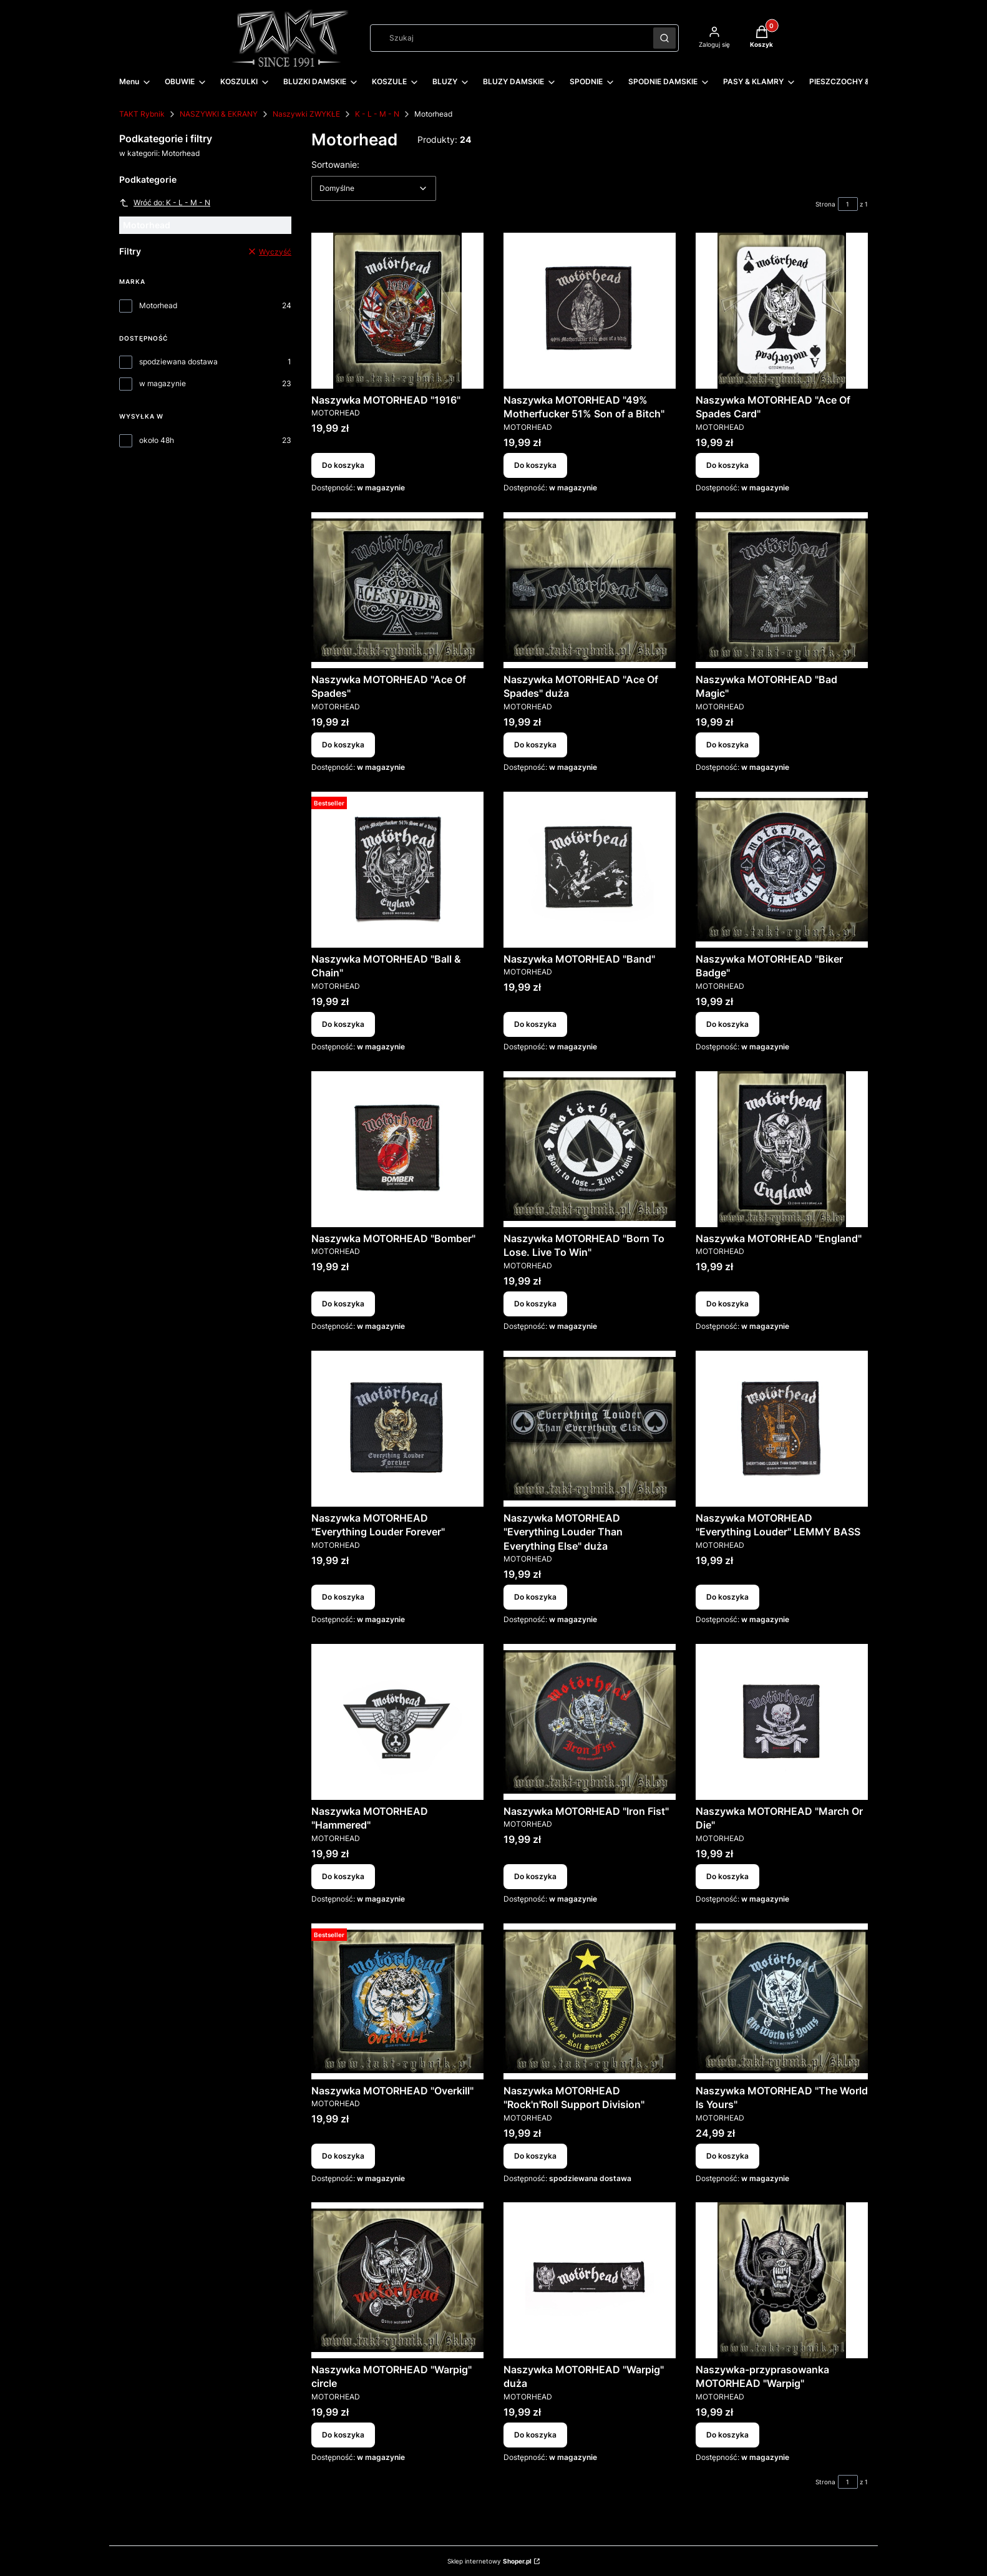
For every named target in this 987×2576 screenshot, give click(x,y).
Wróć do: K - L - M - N (164, 203)
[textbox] (373, 188)
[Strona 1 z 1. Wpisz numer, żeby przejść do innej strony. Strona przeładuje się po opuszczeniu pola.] (848, 204)
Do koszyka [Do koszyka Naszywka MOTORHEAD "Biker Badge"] (727, 1024)
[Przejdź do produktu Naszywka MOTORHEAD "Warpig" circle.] (397, 2280)
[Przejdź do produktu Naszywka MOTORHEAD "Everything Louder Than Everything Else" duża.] (589, 1429)
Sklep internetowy (489, 2561)
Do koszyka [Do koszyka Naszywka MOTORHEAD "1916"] (343, 465)
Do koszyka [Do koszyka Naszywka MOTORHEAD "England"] (727, 1303)
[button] (664, 38)
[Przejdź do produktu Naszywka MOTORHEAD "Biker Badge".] (782, 870)
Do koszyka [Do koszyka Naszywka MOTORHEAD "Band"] (535, 1024)
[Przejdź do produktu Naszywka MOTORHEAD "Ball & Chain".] (397, 870)
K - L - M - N (377, 114)
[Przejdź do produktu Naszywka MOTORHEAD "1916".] (397, 311)
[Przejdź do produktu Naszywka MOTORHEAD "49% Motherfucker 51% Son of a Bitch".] (589, 311)
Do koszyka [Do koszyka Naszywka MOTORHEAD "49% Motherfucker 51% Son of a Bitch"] (535, 465)
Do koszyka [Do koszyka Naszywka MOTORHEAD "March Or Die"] (727, 1876)
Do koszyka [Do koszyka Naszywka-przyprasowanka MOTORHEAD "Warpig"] (727, 2434)
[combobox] (507, 38)
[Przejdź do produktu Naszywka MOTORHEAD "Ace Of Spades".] (397, 590)
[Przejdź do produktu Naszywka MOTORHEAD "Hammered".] (397, 1722)
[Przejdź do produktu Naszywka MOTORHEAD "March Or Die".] (782, 1722)
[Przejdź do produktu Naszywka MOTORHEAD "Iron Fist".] (589, 1722)
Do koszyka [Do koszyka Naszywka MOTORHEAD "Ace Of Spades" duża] (535, 744)
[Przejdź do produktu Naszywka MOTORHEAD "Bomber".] (397, 1149)
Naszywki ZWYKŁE (306, 114)
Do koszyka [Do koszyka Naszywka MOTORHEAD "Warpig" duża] (535, 2434)
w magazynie (162, 383)
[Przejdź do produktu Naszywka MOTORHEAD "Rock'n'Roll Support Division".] (589, 2001)
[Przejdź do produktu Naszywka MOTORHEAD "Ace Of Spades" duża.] (589, 590)
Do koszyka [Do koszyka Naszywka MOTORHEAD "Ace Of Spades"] (343, 744)
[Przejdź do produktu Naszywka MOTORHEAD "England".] (782, 1149)
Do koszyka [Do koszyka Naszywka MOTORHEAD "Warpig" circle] (343, 2434)
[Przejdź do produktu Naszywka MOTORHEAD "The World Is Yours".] (782, 2001)
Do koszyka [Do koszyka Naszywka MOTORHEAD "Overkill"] (343, 2155)
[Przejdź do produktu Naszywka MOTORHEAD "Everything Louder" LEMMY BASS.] (782, 1429)
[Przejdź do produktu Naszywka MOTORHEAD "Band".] (589, 870)
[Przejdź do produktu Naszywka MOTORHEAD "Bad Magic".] (782, 590)
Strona (825, 204)
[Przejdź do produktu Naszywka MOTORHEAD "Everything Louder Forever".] (397, 1429)
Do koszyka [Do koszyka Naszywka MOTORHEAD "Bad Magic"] (727, 744)
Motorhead (158, 305)
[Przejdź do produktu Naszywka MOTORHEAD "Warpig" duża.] (589, 2280)
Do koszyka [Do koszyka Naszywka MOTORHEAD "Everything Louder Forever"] (343, 1596)
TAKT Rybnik (142, 114)
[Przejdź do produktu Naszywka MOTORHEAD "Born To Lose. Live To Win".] (589, 1149)
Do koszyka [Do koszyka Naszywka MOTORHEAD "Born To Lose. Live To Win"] (535, 1303)
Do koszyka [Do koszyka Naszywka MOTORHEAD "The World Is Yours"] (727, 2155)
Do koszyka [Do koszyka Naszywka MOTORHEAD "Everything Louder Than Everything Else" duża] (535, 1596)
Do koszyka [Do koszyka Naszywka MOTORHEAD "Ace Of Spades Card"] (727, 465)
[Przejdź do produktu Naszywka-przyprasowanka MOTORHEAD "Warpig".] (782, 2280)
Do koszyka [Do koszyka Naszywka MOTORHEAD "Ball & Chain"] (343, 1024)
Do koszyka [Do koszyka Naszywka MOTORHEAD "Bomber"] (343, 1303)
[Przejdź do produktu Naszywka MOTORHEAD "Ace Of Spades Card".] (782, 311)
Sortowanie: (335, 164)
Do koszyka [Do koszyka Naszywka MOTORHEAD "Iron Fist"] (535, 1876)
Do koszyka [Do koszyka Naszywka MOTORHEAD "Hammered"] (343, 1876)
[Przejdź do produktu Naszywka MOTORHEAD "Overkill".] (397, 2001)
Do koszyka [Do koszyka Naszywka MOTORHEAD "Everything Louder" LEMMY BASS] (727, 1596)
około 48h (156, 440)
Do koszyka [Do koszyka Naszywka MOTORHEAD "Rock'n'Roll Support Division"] (535, 2155)
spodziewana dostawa (178, 361)
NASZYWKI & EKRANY (219, 114)
